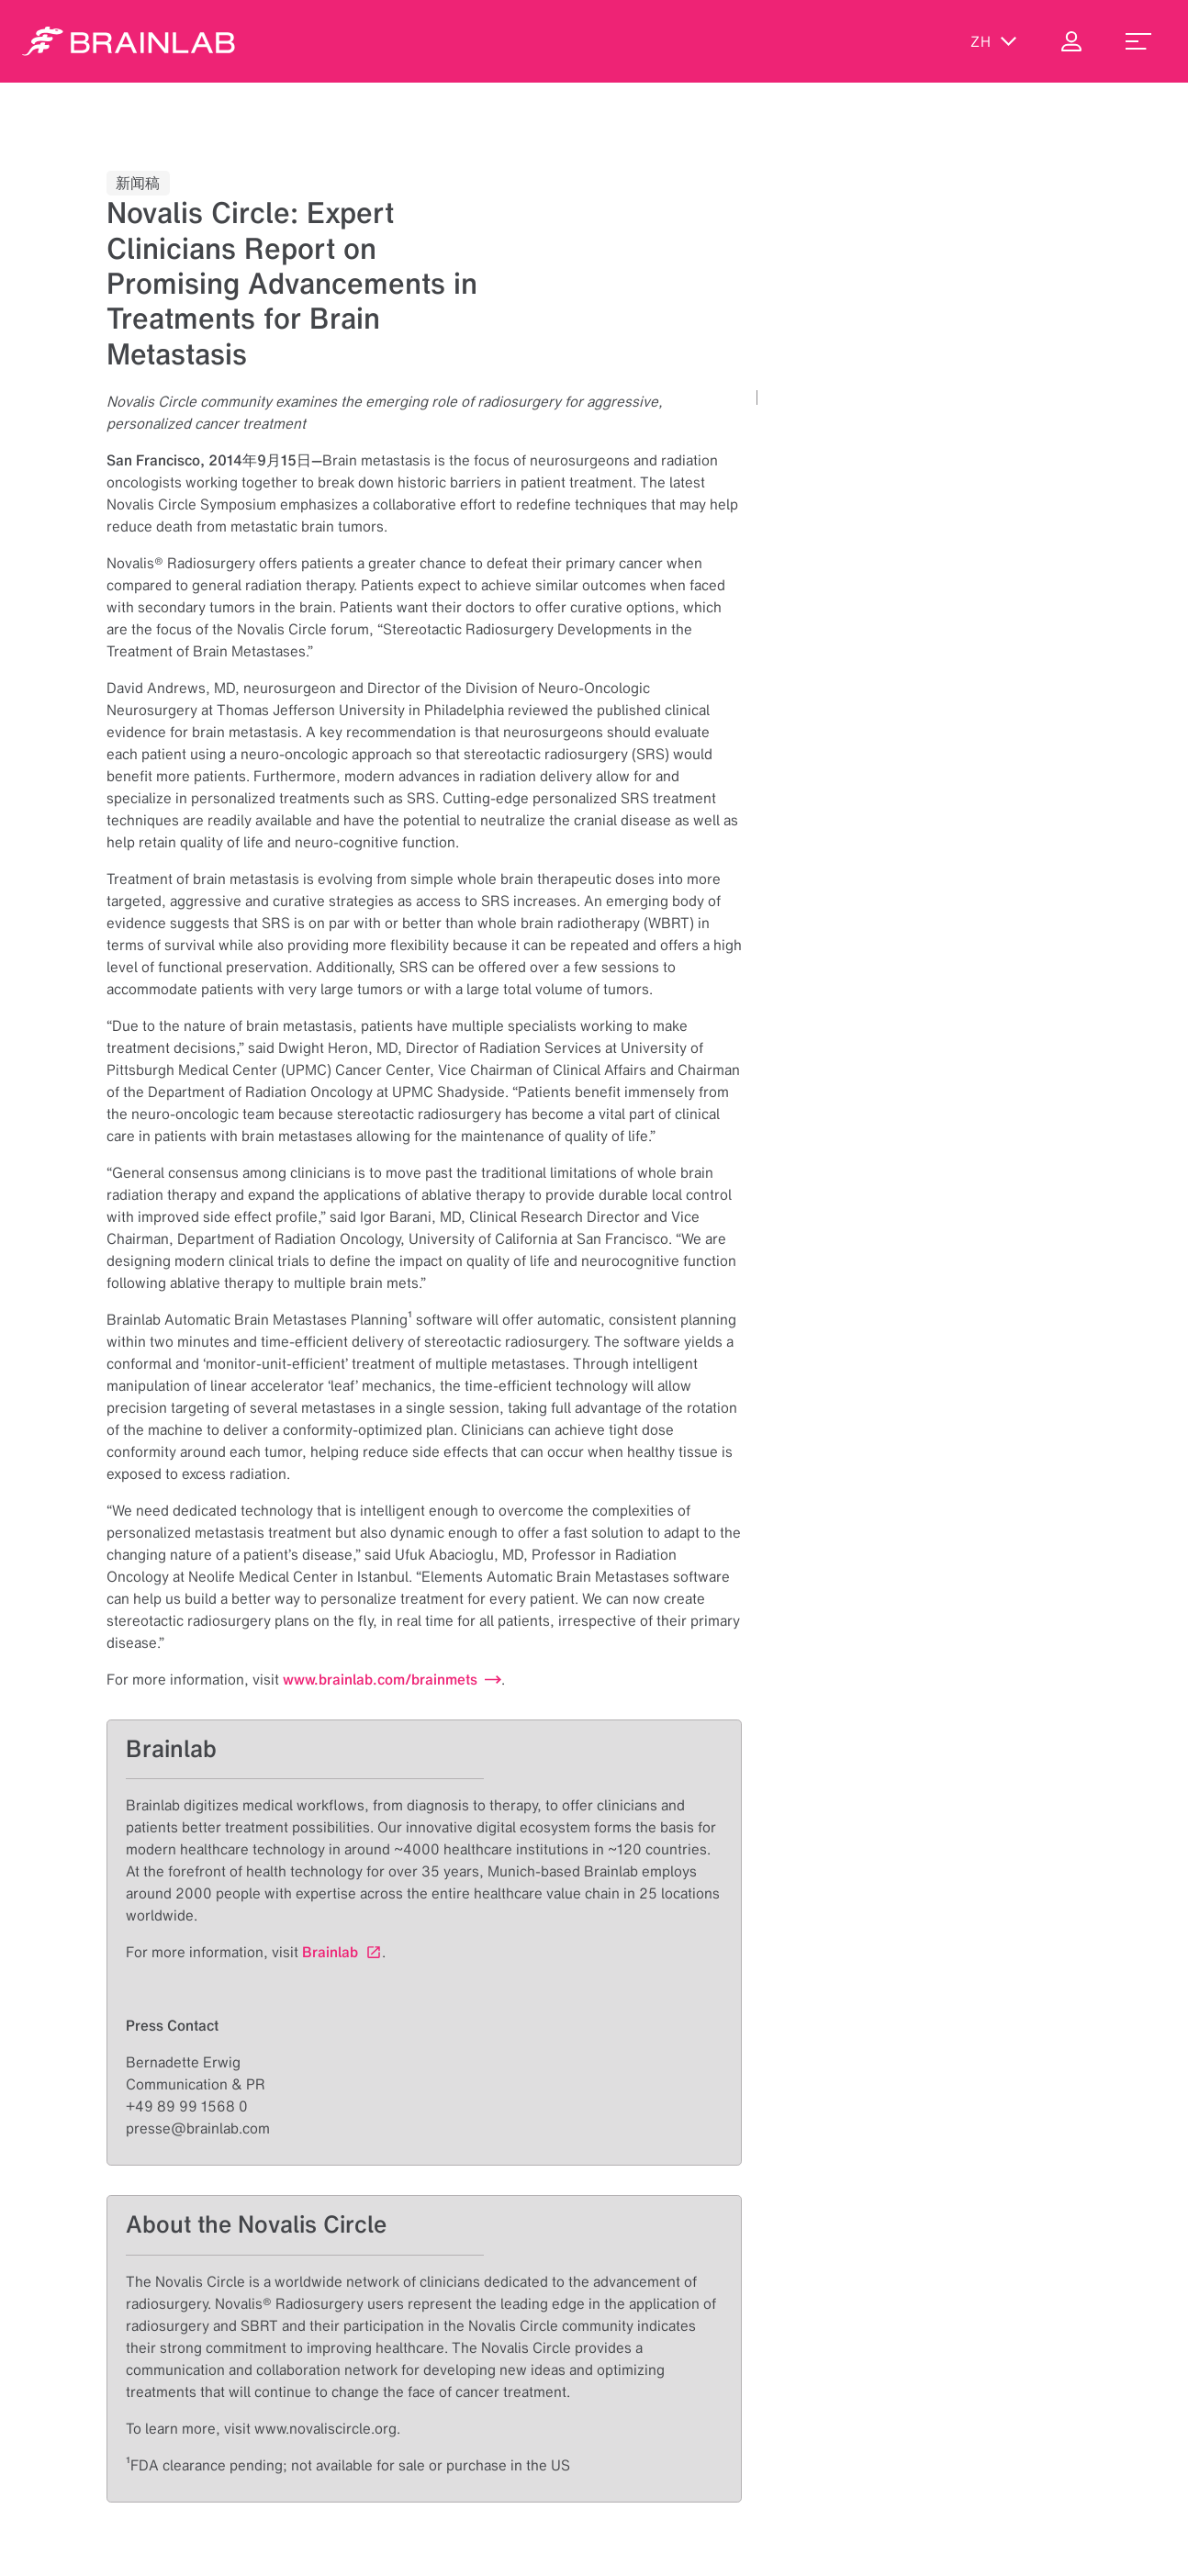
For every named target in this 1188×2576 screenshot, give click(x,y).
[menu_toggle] (1138, 41)
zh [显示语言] (993, 41)
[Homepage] (128, 41)
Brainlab (330, 1952)
